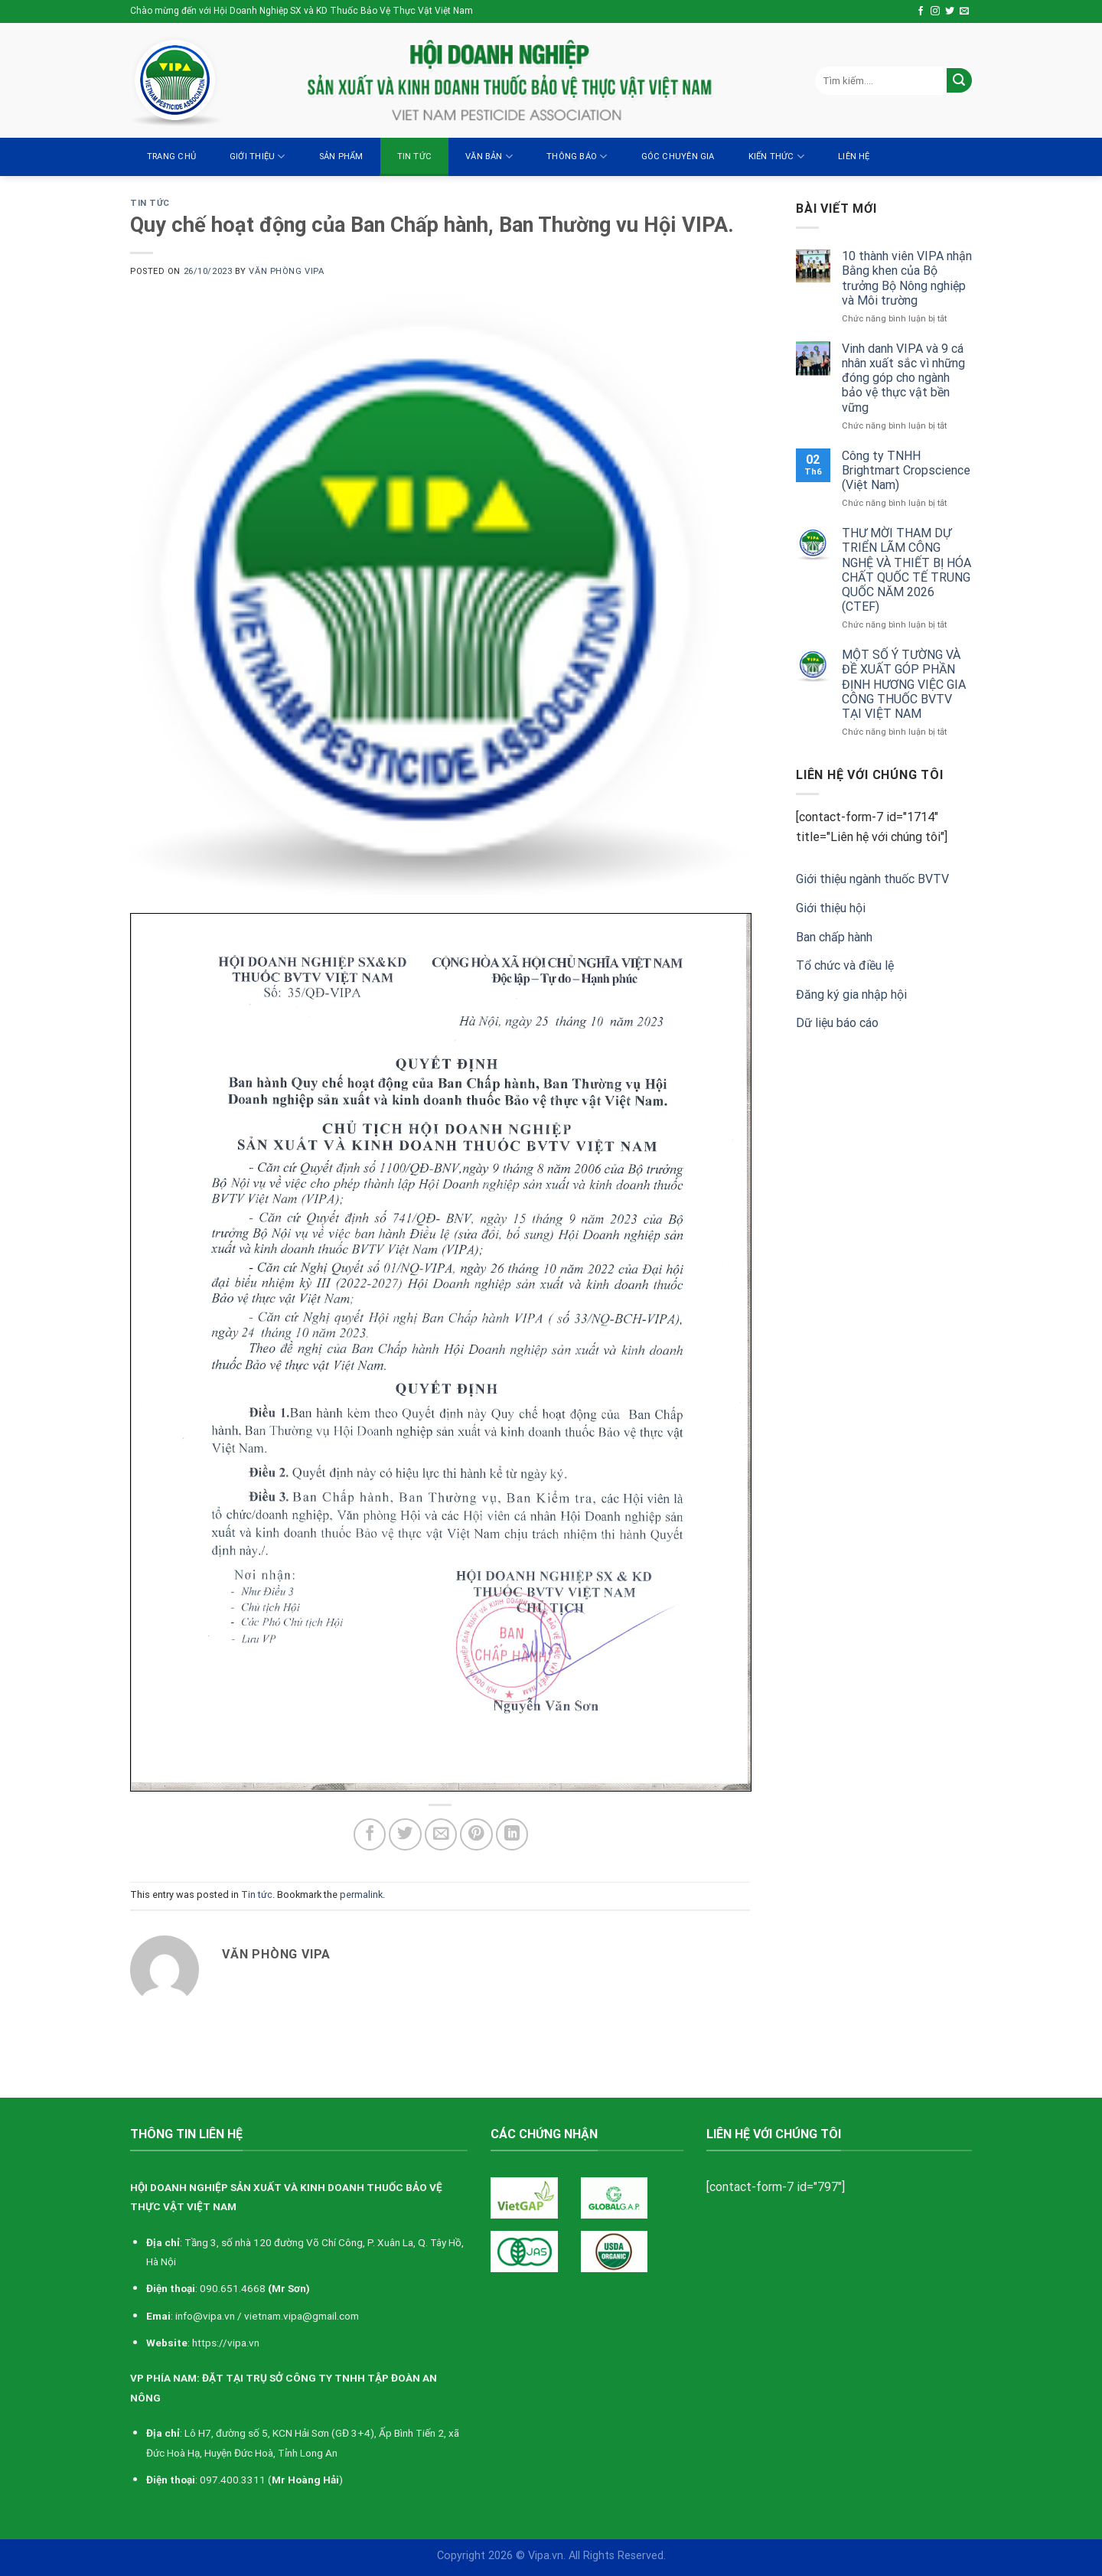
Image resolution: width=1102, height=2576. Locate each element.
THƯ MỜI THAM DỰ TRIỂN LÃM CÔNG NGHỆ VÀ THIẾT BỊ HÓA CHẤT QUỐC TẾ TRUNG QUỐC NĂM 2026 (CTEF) (906, 570)
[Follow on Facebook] (920, 11)
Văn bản (489, 156)
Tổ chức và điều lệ (845, 965)
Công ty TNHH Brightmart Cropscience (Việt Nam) (906, 470)
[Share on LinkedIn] (512, 1834)
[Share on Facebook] (370, 1834)
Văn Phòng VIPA (286, 271)
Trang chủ (171, 156)
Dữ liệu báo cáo (837, 1023)
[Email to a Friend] (441, 1834)
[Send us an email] (964, 11)
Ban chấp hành (834, 937)
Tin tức (414, 156)
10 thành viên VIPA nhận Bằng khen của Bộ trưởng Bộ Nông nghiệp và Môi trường (907, 278)
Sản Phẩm (341, 156)
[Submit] (959, 80)
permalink (361, 1894)
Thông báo (576, 156)
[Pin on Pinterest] (476, 1834)
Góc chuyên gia (678, 156)
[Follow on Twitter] (949, 11)
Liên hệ (854, 156)
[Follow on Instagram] (935, 11)
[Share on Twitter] (405, 1834)
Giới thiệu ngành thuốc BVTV (872, 879)
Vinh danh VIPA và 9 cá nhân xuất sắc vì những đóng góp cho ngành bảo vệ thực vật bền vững (903, 378)
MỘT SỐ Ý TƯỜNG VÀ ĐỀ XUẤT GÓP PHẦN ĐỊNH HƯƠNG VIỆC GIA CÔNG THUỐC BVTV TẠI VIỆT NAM (904, 684)
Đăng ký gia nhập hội (851, 994)
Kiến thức (776, 156)
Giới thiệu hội (831, 908)
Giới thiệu (257, 156)
